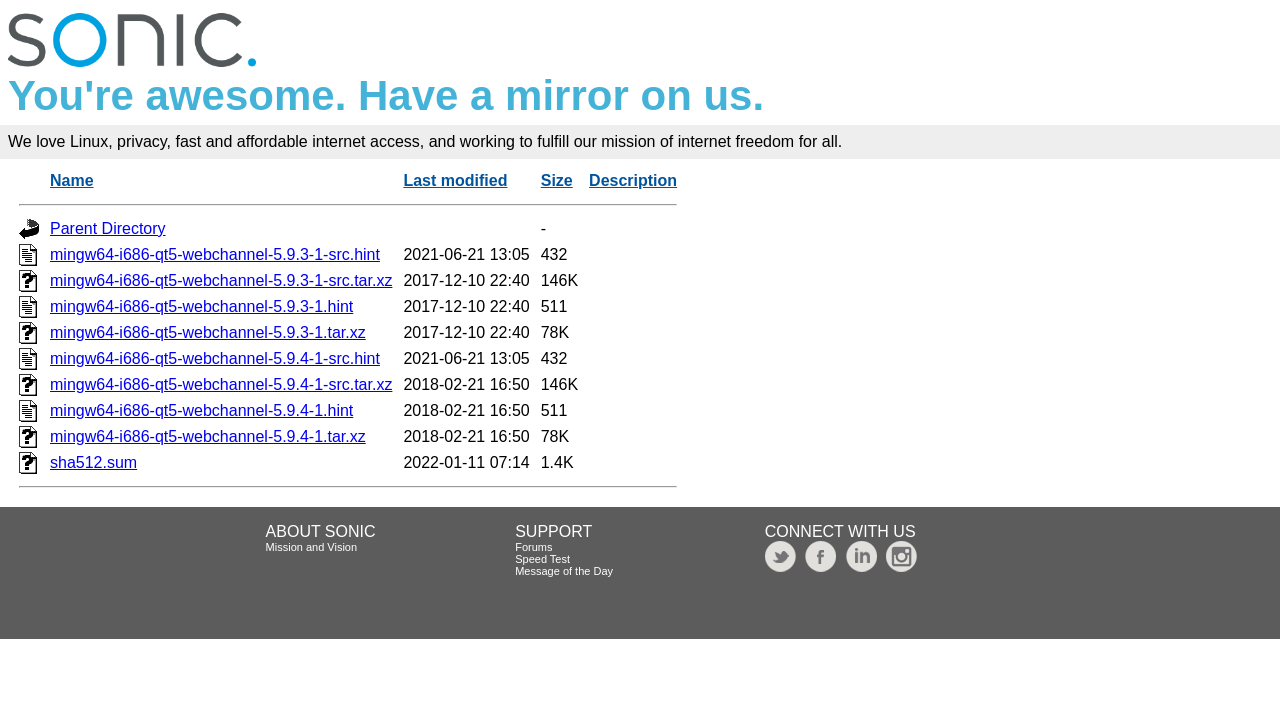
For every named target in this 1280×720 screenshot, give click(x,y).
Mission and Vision (312, 547)
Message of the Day (564, 571)
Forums (533, 547)
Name (72, 180)
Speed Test (542, 559)
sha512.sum (93, 462)
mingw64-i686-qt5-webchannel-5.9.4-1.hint (201, 410)
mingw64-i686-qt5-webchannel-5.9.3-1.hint (201, 306)
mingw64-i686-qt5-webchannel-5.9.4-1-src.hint (215, 358)
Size (557, 180)
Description (633, 180)
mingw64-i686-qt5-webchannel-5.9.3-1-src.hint (215, 254)
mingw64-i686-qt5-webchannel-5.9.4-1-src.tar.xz (221, 384)
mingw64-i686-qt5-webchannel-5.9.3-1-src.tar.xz (221, 280)
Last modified (455, 180)
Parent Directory (108, 228)
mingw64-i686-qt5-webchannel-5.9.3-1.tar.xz (208, 332)
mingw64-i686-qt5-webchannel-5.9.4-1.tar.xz (208, 436)
